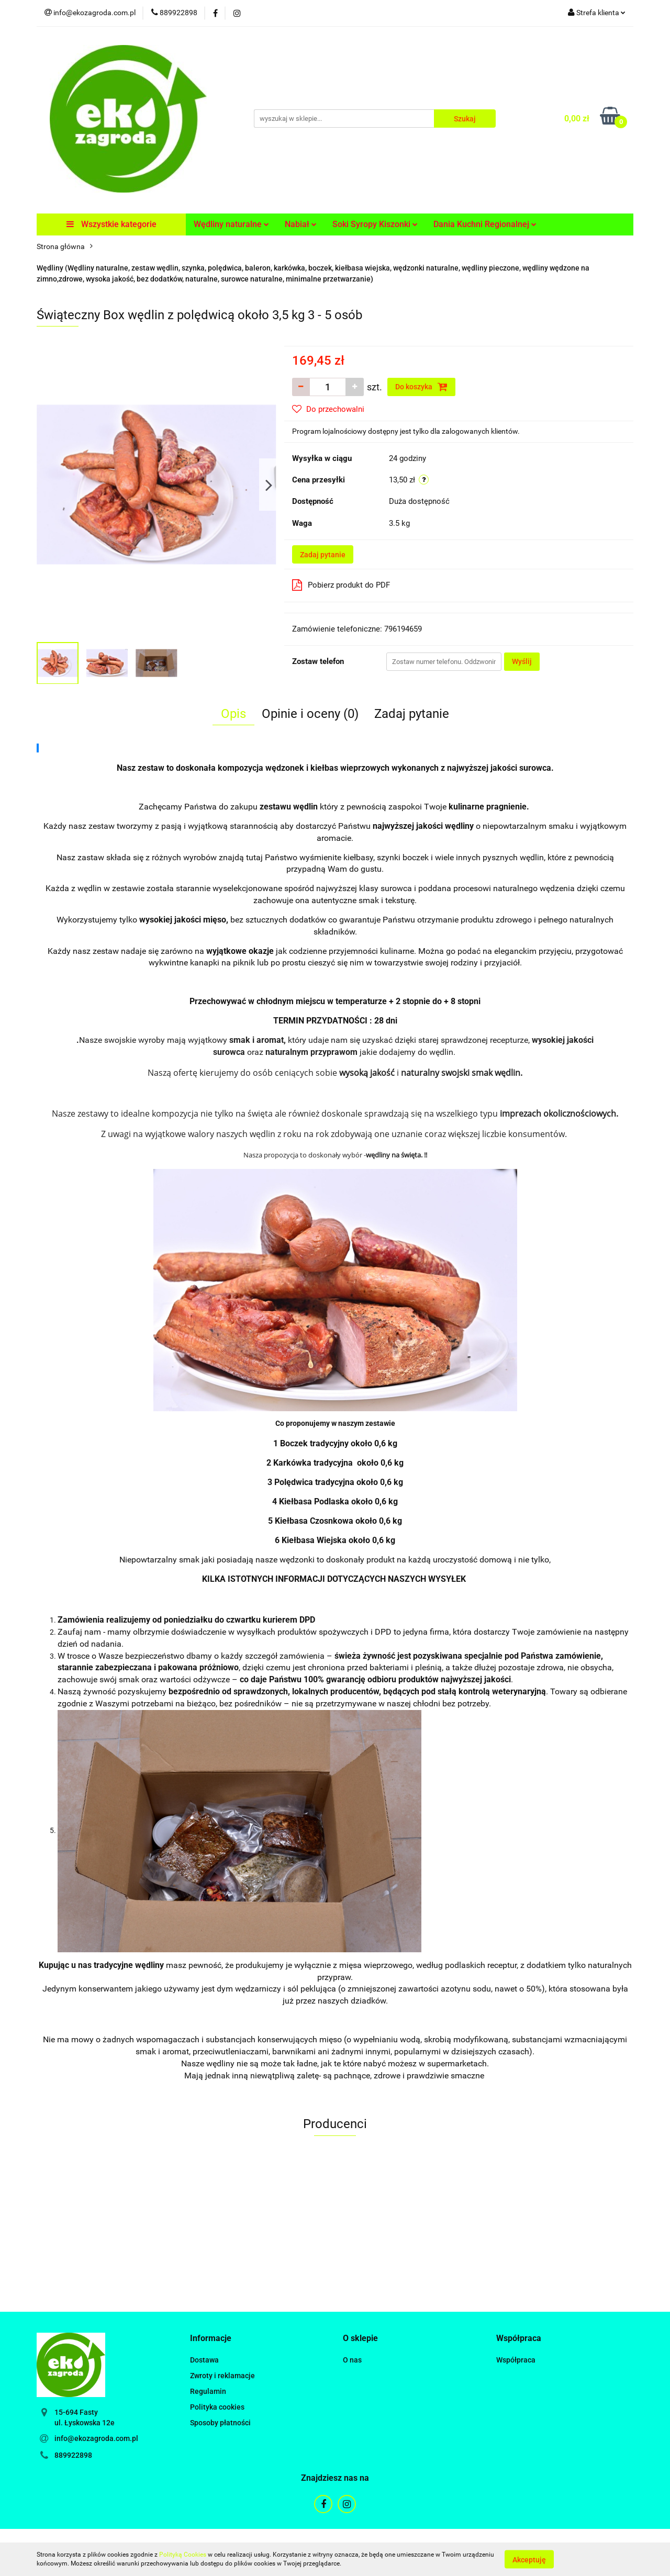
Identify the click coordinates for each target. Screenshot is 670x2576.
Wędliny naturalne (231, 224)
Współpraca (515, 2360)
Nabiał (301, 224)
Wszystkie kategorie (111, 224)
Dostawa (204, 2360)
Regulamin (208, 2391)
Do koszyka (421, 386)
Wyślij (522, 661)
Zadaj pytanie (322, 554)
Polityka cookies (217, 2407)
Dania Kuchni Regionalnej (485, 224)
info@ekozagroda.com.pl (96, 2438)
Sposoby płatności (220, 2422)
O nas (352, 2360)
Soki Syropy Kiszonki (375, 224)
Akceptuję (529, 2559)
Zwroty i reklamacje (222, 2375)
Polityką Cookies (182, 2554)
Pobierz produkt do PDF (341, 585)
